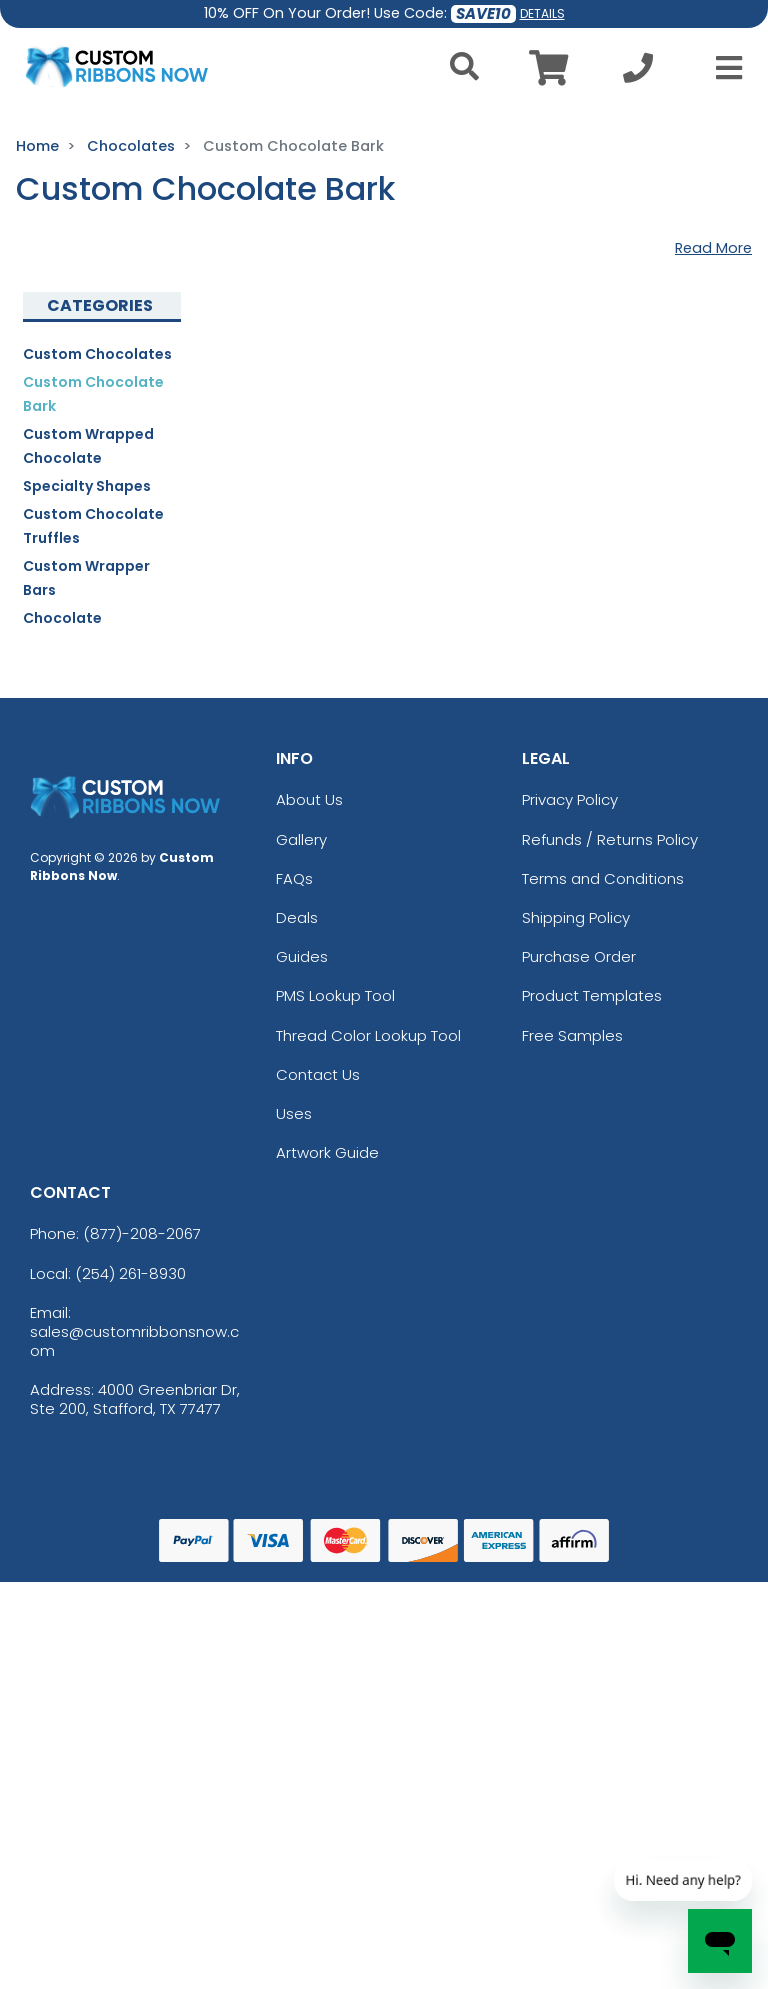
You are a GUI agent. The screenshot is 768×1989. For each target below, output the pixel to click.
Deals (297, 917)
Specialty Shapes (87, 486)
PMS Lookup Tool (335, 995)
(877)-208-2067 (142, 1233)
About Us (309, 799)
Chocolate (62, 618)
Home (37, 146)
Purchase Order (579, 956)
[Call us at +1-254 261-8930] (638, 73)
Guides (302, 956)
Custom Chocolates (97, 354)
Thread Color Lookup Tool (368, 1035)
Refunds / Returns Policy (610, 839)
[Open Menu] (723, 68)
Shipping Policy (576, 917)
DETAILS (542, 13)
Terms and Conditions (603, 878)
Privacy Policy (570, 799)
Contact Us (318, 1074)
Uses (294, 1113)
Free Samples (572, 1035)
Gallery (301, 839)
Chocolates (131, 146)
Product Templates (592, 995)
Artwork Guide (327, 1152)
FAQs (294, 878)
